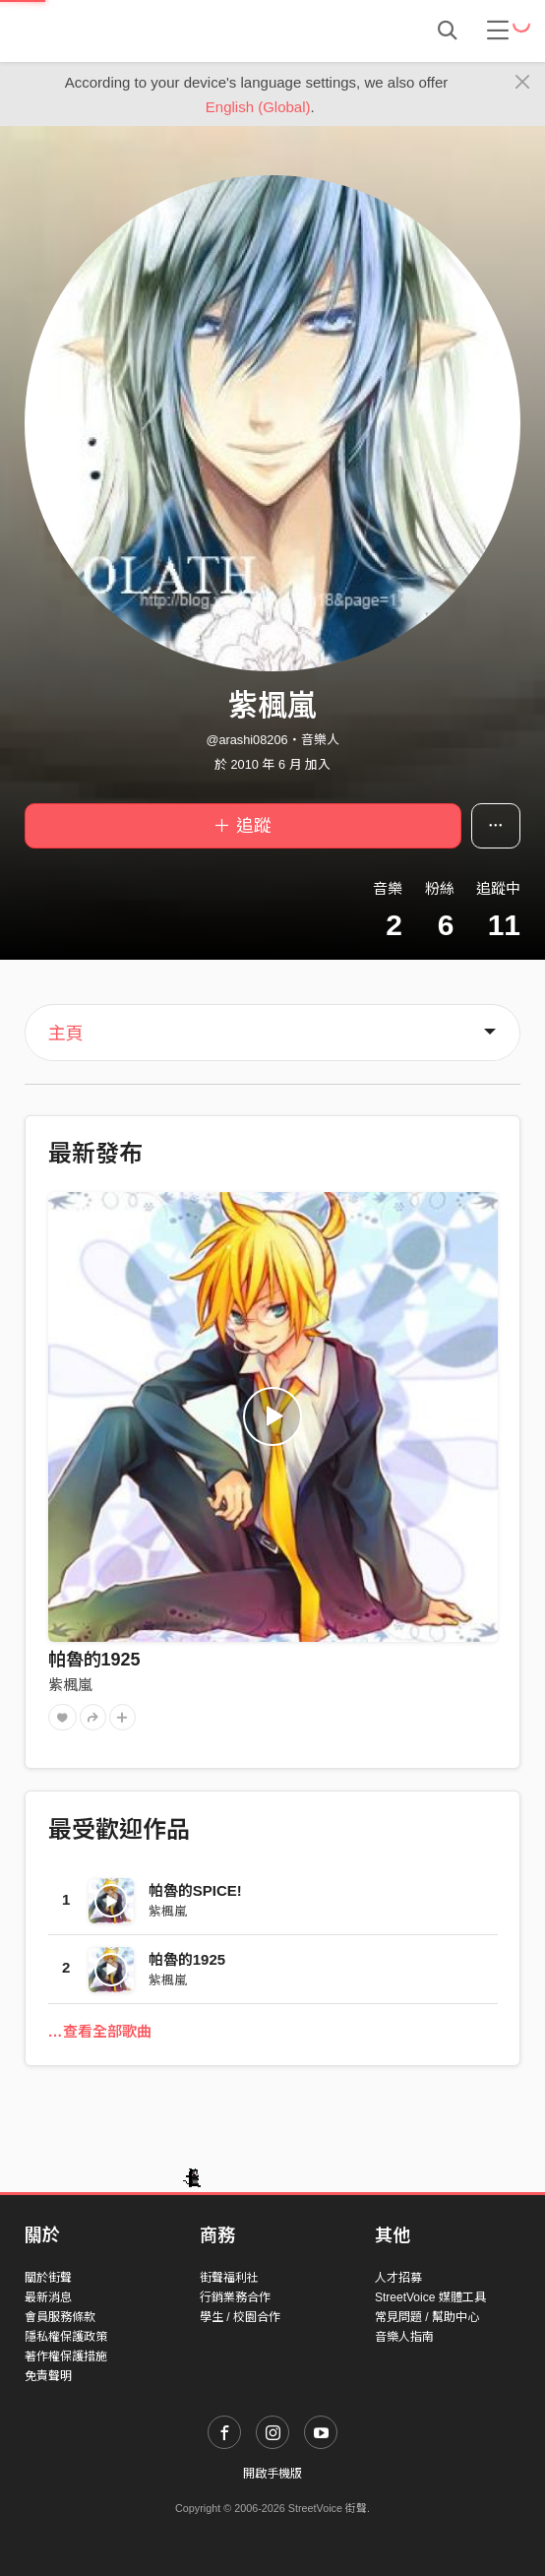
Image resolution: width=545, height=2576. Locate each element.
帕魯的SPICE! (195, 1890)
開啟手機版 (272, 2474)
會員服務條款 (60, 2317)
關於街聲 (48, 2278)
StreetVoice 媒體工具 (430, 2297)
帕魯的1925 (94, 1659)
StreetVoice (106, 30)
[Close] (523, 82)
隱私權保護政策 (66, 2337)
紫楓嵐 (70, 1684)
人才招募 (398, 2278)
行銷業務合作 (235, 2297)
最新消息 (48, 2297)
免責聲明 (48, 2376)
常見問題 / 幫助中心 (427, 2317)
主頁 (66, 1033)
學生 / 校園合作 (240, 2317)
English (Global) (258, 106)
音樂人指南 (404, 2337)
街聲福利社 (229, 2278)
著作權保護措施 (66, 2356)
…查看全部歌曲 (99, 2031)
